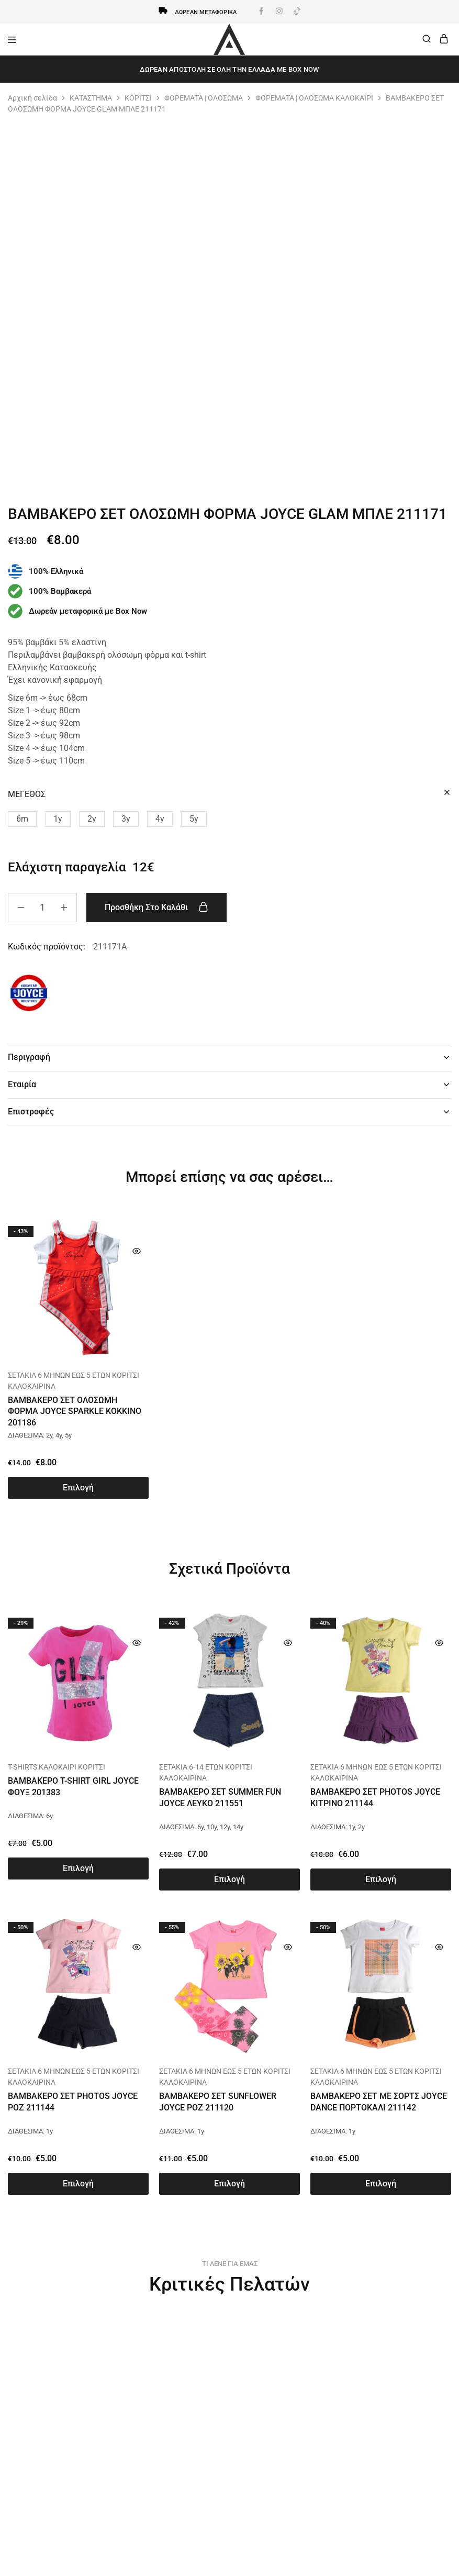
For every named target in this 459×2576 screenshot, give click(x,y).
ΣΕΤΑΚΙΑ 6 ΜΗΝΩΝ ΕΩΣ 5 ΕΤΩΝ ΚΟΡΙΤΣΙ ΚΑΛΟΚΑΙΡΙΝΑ (73, 1380)
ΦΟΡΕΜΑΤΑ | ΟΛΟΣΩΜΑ (203, 98)
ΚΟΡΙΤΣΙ (138, 98)
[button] (22, 819)
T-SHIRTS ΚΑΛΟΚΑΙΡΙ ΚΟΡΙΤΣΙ (56, 1767)
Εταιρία (229, 1084)
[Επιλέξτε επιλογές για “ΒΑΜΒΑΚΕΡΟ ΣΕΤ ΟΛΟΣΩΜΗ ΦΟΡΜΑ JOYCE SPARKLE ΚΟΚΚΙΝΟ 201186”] (78, 1488)
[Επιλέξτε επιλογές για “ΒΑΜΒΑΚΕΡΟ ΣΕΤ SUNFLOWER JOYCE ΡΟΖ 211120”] (229, 2184)
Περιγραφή (229, 1057)
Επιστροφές (229, 1111)
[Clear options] (447, 793)
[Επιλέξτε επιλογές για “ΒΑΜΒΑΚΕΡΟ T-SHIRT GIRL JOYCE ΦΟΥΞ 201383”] (78, 1869)
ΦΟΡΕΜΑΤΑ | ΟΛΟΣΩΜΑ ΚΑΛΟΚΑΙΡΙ (314, 98)
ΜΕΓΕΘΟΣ (27, 794)
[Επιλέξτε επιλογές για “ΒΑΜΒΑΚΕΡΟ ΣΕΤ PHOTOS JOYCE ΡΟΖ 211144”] (78, 2184)
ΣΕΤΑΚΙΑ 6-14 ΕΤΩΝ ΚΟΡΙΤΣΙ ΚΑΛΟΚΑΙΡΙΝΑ (205, 1772)
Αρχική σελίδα (32, 98)
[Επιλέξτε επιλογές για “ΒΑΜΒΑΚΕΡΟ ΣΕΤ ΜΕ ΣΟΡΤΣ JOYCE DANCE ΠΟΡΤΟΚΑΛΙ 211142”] (380, 2184)
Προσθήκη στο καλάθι (158, 907)
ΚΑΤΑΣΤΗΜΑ (91, 98)
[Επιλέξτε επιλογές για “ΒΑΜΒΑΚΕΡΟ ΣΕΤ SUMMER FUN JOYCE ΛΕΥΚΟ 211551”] (229, 1879)
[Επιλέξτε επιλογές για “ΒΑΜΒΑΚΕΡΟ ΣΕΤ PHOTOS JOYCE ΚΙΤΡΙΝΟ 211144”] (380, 1879)
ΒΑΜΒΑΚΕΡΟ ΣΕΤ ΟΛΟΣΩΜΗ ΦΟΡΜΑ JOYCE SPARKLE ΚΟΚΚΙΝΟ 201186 (74, 1411)
